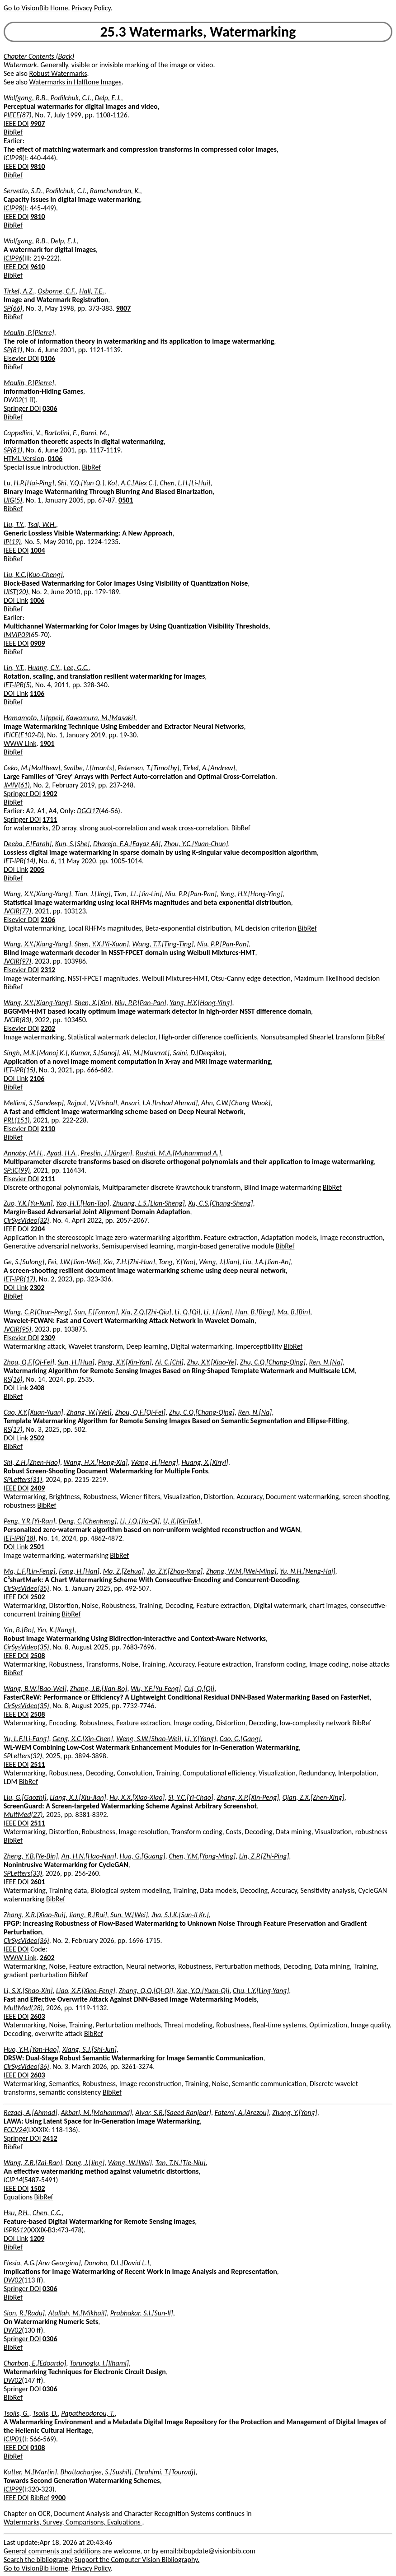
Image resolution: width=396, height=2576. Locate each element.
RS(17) (13, 1429)
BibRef (13, 132)
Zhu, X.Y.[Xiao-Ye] (211, 1362)
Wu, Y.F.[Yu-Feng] (156, 1688)
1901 (47, 743)
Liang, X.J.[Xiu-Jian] (78, 1797)
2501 (37, 1546)
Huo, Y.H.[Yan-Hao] (31, 2049)
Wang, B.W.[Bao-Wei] (35, 1688)
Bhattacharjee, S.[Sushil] (96, 2472)
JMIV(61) (17, 785)
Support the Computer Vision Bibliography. (137, 2559)
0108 (37, 2447)
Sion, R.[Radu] (24, 2313)
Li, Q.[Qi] (187, 1312)
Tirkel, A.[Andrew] (209, 768)
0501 (125, 500)
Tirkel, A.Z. (19, 291)
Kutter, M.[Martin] (30, 2472)
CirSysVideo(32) (26, 1220)
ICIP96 (13, 258)
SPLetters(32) (23, 1755)
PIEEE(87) (18, 115)
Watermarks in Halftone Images (75, 82)
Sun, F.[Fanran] (96, 1312)
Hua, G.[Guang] (142, 1856)
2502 (37, 1438)
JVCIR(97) (17, 961)
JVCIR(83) (17, 1019)
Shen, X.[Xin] (93, 1002)
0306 (49, 408)
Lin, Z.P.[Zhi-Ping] (264, 1856)
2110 (48, 1128)
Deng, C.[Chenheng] (87, 1521)
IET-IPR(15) (19, 1070)
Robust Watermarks (58, 73)
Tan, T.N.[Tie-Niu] (181, 2162)
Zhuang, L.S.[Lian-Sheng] (148, 1203)
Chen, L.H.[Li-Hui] (185, 483)
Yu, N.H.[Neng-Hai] (307, 1571)
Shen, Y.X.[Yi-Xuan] (102, 944)
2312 (48, 969)
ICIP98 (13, 158)
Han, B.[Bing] (254, 1312)
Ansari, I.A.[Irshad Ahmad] (159, 1103)
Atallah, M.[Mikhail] (77, 2313)
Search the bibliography (38, 2559)
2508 (37, 1655)
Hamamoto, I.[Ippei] (33, 717)
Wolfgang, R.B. (25, 97)
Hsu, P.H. (16, 2212)
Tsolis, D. (45, 2413)
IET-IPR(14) (19, 861)
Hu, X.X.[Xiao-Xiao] (137, 1797)
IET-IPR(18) (19, 1538)
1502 (37, 2188)
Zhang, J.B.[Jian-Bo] (98, 1688)
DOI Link (16, 600)
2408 (37, 1387)
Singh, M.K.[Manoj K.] (35, 1052)
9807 (123, 308)
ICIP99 (13, 2489)
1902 (49, 793)
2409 (37, 1488)
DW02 (13, 400)
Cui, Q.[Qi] (199, 1688)
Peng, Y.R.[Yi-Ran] (29, 1521)
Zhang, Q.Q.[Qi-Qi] (145, 1990)
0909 (37, 643)
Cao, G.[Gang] (240, 1738)
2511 (37, 1764)
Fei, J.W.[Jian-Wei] (74, 1262)
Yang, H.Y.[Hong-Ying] (251, 894)
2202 (48, 1028)
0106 (48, 358)
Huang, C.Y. (44, 667)
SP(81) (13, 349)
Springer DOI (22, 408)
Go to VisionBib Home (36, 8)
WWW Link (20, 743)
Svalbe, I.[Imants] (89, 768)
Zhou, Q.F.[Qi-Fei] (29, 1362)
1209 (37, 2238)
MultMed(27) (23, 1814)
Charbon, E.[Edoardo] (35, 2363)
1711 (49, 819)
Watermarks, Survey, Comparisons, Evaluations (73, 2522)
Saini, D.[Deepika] (198, 1052)
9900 (58, 2497)
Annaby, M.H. (23, 1153)
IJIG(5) (13, 500)
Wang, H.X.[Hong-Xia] (96, 1462)
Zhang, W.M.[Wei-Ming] (241, 1571)
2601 (37, 1881)
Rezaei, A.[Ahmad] (30, 2112)
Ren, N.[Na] (326, 1362)
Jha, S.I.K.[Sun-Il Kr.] (180, 1914)
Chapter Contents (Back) (39, 56)
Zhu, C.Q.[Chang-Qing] (273, 1362)
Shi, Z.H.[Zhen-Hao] (32, 1462)
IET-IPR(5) (18, 684)
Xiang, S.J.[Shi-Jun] (89, 2049)
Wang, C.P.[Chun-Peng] (37, 1312)
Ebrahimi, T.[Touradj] (165, 2472)
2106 (48, 919)
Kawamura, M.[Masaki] (100, 717)
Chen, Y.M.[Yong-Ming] (202, 1856)
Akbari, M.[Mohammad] (96, 2112)
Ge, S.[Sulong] (24, 1262)
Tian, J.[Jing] (93, 894)
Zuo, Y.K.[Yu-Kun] (28, 1203)
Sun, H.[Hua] (75, 1362)
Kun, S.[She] (72, 843)
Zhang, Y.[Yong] (294, 2112)
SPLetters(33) (23, 1873)
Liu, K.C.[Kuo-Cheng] (33, 574)
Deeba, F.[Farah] (28, 843)
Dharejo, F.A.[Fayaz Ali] (126, 843)
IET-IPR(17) (19, 1279)
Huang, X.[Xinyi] (204, 1462)
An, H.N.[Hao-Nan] (88, 1856)
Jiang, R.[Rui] (88, 1914)
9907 (37, 123)
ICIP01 (13, 2439)
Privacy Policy (90, 8)
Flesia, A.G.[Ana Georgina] (42, 2263)
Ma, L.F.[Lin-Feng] (30, 1571)
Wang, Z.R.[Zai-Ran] (33, 2162)
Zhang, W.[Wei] (88, 1412)
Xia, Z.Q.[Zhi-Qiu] (146, 1312)
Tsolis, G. (16, 2413)
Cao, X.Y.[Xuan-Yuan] (33, 1412)
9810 (37, 166)
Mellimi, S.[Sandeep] (34, 1103)
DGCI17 (88, 810)
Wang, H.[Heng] (154, 1462)
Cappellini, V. (22, 433)
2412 (49, 2138)
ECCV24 (15, 2129)
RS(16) (13, 1379)
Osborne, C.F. (56, 291)
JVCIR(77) (17, 911)
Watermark (20, 65)
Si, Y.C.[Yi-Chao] (190, 1797)
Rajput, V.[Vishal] (92, 1103)
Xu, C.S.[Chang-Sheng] (220, 1203)
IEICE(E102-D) (24, 735)
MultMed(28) (23, 2007)
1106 (37, 693)
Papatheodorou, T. (87, 2413)
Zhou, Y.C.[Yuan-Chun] (196, 843)
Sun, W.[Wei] (129, 1914)
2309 (48, 1337)
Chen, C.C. (47, 2212)
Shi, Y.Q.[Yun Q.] (81, 483)
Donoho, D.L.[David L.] (116, 2263)
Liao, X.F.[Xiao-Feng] (85, 1990)
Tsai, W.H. (42, 524)
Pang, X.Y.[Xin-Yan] (125, 1362)
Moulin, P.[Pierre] (29, 332)
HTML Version (24, 458)
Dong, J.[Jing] (85, 2162)
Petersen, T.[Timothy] (148, 768)
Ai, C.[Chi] (169, 1362)
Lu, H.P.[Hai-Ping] (29, 483)
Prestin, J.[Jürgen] (106, 1153)
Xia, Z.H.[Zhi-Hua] (129, 1262)
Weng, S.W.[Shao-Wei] (148, 1738)
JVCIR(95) (17, 1329)
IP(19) (12, 541)
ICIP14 (13, 2179)
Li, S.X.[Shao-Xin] (28, 1990)
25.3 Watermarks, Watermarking (198, 32)
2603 (37, 2016)
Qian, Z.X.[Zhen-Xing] (313, 1797)
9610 (37, 266)
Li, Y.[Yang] (200, 1738)
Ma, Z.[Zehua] (123, 1571)
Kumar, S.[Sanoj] (95, 1052)
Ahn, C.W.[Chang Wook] (235, 1103)
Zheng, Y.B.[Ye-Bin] (31, 1856)
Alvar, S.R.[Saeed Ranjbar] (173, 2112)
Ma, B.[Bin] (293, 1312)
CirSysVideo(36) (26, 1940)
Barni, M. (94, 433)
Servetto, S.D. (23, 190)
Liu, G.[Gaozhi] (25, 1797)
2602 (47, 1957)
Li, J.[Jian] (218, 1312)
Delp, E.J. (108, 97)
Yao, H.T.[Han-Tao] (82, 1203)
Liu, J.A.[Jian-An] (267, 1262)
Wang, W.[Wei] (130, 2162)
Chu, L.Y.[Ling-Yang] (261, 1990)
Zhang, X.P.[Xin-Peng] (248, 1797)
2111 (48, 1178)
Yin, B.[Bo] (19, 1630)
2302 (37, 1287)
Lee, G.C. (76, 667)
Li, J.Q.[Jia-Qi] (140, 1521)
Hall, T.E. (91, 291)
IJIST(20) (16, 591)
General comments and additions (52, 2551)
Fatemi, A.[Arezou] (242, 2112)
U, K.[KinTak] (181, 1521)
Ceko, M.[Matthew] (32, 768)
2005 (37, 869)
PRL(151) (17, 1120)
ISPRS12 (15, 2230)
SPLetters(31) (23, 1479)
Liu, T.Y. (14, 524)
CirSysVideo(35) (26, 1588)
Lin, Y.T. (14, 667)
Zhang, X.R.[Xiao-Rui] (35, 1914)
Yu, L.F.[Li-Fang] (26, 1738)
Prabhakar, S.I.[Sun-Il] (141, 2313)
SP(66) (13, 308)
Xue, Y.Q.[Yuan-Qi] (202, 1990)
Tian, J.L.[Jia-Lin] (138, 894)
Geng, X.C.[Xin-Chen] (82, 1738)
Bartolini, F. (60, 433)
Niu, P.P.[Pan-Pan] (191, 894)
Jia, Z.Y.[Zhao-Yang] (175, 1571)
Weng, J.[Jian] (219, 1262)
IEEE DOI (16, 123)
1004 (37, 550)
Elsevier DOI (21, 358)
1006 (37, 600)
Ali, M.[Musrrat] (145, 1052)
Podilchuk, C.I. (71, 97)
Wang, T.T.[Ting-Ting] (163, 944)
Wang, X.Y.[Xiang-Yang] (37, 894)
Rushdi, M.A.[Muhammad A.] (178, 1153)
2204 (37, 1229)
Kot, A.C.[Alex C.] (132, 483)
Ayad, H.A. (62, 1153)
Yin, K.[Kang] (55, 1630)
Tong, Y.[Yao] (177, 1262)
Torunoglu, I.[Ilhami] (99, 2363)
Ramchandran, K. (115, 190)
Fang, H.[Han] (79, 1571)
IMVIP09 (16, 634)
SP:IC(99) (17, 1170)
